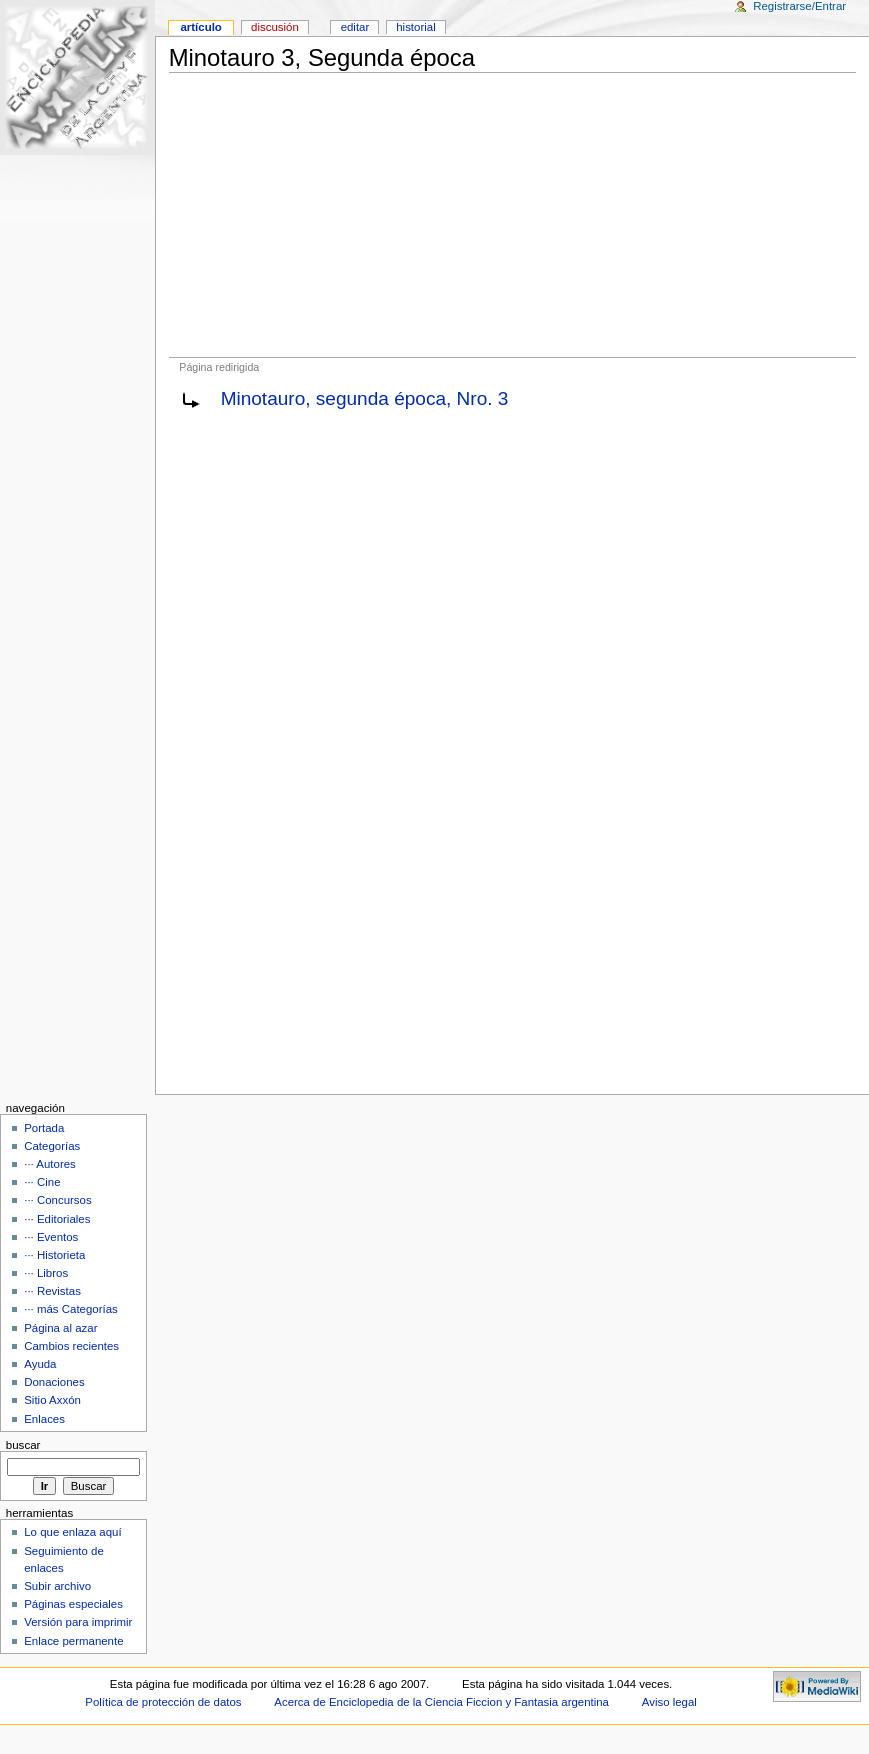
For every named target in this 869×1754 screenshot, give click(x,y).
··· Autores (50, 1164)
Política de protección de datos (163, 1702)
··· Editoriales (57, 1219)
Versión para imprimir (78, 1622)
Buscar (23, 1445)
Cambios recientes (71, 1346)
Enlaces (44, 1419)
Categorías (52, 1146)
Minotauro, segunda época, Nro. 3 (365, 398)
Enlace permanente (73, 1641)
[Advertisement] (512, 215)
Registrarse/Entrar (799, 6)
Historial (415, 27)
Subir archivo (57, 1586)
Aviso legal (669, 1702)
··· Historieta (54, 1255)
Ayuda (40, 1364)
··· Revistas (52, 1291)
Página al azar (60, 1328)
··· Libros (46, 1273)
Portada (44, 1128)
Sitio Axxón (52, 1400)
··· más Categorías (71, 1309)
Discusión (275, 27)
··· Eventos (51, 1237)
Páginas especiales (73, 1604)
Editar (355, 27)
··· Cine (42, 1182)
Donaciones (54, 1382)
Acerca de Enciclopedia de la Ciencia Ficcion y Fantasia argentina (441, 1702)
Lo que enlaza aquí (72, 1532)
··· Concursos (57, 1200)
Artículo (200, 27)
